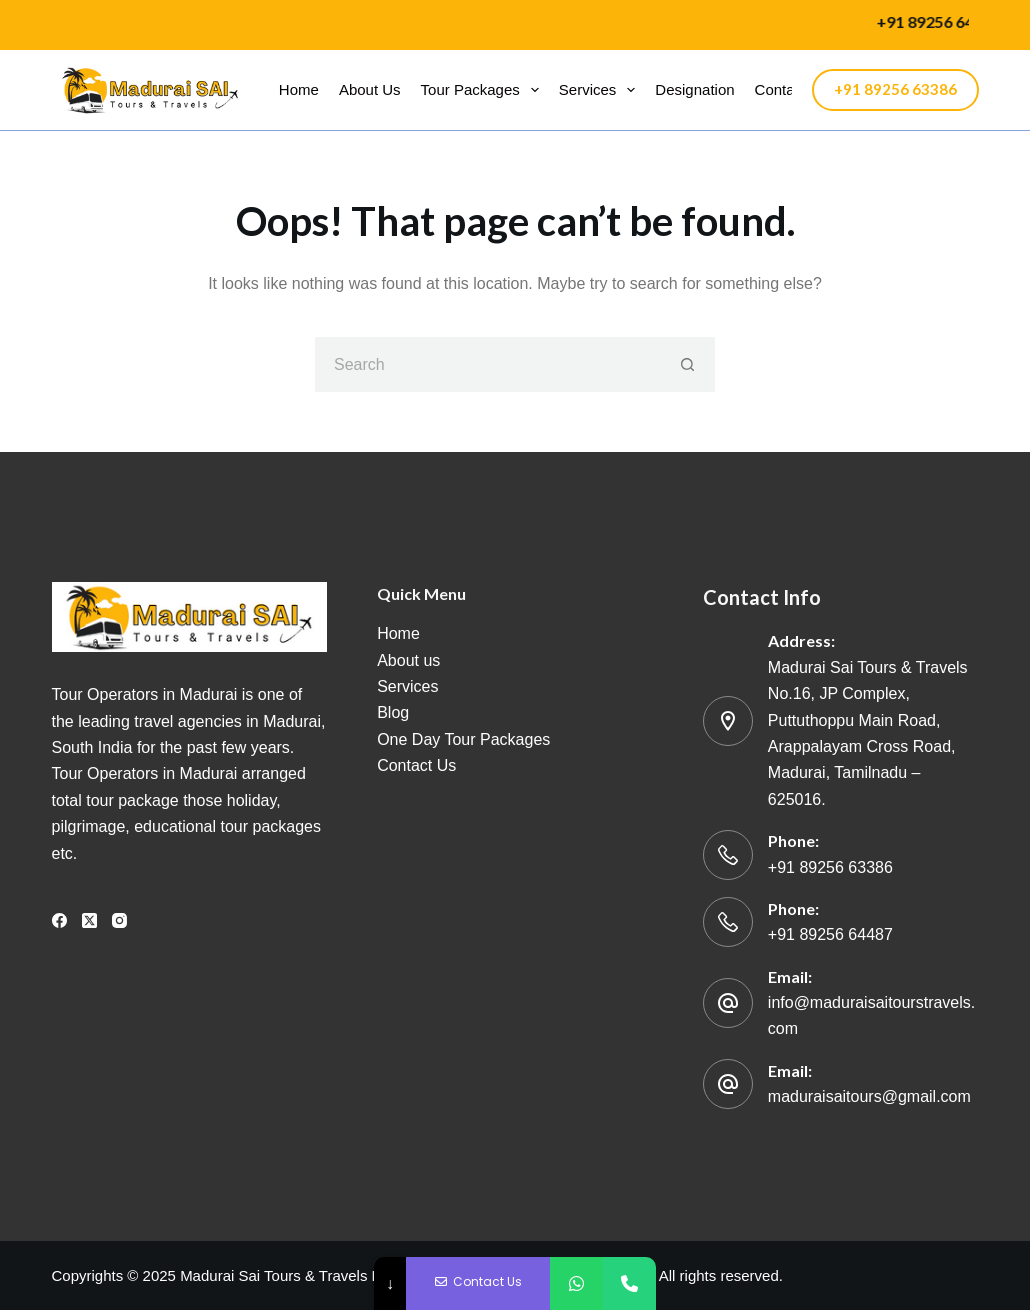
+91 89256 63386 (895, 89)
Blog (393, 712)
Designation (694, 89)
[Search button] (687, 364)
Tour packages (484, 90)
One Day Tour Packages (463, 739)
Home (299, 89)
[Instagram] (119, 920)
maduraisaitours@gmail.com (869, 1096)
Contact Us (416, 765)
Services (601, 90)
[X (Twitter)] (89, 920)
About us (370, 89)
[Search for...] (487, 364)
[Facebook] (59, 920)
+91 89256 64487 (830, 934)
